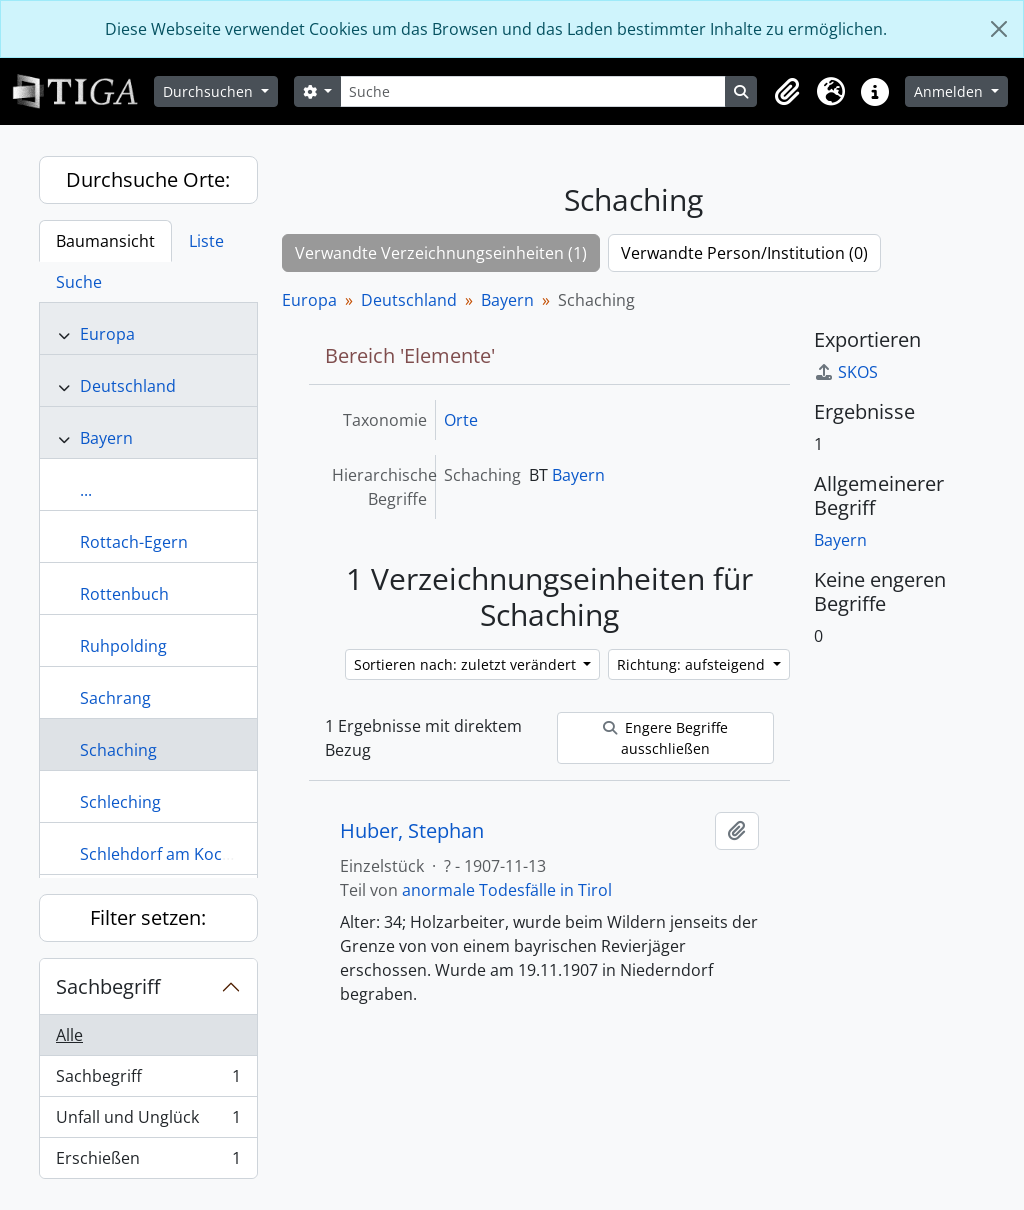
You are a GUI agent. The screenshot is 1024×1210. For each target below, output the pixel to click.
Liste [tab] (206, 241)
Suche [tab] (79, 282)
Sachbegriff (108, 986)
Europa (107, 334)
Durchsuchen (210, 91)
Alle (69, 1035)
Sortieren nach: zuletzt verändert (467, 664)
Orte (461, 420)
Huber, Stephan (412, 831)
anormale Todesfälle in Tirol (507, 890)
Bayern (106, 438)
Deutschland (128, 386)
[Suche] (533, 91)
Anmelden (950, 91)
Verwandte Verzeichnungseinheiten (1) (441, 253)
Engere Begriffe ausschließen (665, 738)
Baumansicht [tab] (105, 241)
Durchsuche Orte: (148, 179)
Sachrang (115, 698)
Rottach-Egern (134, 542)
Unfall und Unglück (148, 1121)
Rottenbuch (124, 594)
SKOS (846, 372)
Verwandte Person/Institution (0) (744, 253)
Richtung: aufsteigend (693, 664)
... (86, 490)
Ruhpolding (123, 646)
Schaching (118, 750)
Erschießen (148, 1162)
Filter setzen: (148, 917)
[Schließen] (999, 29)
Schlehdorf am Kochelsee (175, 854)
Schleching (120, 802)
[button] (787, 92)
